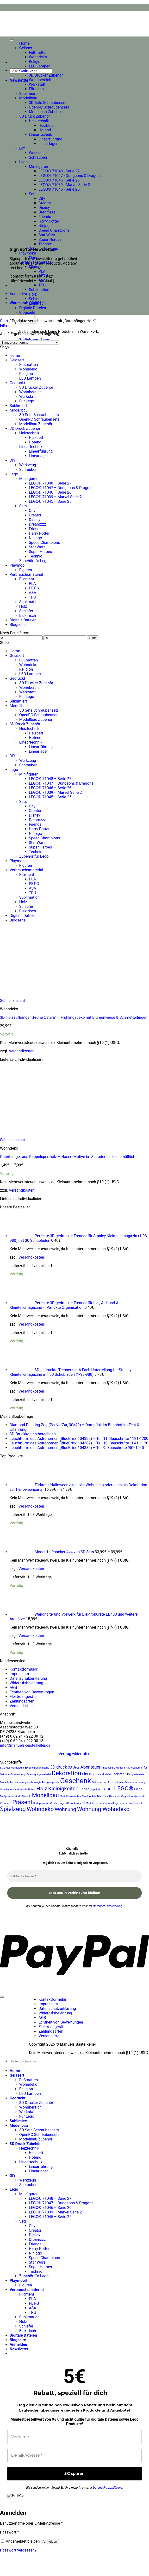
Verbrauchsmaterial (36, 262)
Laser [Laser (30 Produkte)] (107, 1789)
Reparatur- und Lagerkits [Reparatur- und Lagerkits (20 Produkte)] (110, 1803)
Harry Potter (48, 221)
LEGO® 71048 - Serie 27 (59, 171)
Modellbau (28, 98)
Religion (36, 61)
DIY (22, 148)
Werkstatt (37, 84)
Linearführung (50, 139)
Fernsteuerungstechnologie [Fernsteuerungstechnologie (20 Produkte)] (25, 1782)
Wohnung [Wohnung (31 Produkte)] (65, 1809)
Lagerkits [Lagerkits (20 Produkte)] (95, 1789)
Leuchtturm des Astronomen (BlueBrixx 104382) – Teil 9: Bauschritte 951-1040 (77, 1447)
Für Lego (36, 89)
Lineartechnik (40, 134)
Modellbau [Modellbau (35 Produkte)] (45, 1795)
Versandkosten (22, 1051)
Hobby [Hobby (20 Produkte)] (32, 1789)
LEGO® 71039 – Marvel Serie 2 (55, 497)
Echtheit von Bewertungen (32, 1692)
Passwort (9, 2532)
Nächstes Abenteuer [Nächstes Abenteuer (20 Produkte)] (108, 1796)
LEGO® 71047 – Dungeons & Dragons (61, 487)
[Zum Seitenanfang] (2, 1997)
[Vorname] (74, 2437)
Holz (33, 294)
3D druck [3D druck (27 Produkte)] (58, 1767)
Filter (92, 638)
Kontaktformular (23, 1669)
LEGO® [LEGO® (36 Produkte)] (123, 1788)
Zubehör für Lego (43, 248)
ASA (42, 280)
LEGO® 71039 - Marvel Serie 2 (64, 184)
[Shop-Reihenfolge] (29, 342)
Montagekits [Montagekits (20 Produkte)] (89, 1796)
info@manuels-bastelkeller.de (25, 1745)
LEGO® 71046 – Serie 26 (50, 492)
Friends (44, 216)
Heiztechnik (39, 121)
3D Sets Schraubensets (48, 102)
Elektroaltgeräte (23, 1696)
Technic (45, 244)
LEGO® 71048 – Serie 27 (50, 483)
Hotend (44, 130)
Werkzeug (37, 153)
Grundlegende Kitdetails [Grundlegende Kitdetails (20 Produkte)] (13, 1789)
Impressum (19, 1674)
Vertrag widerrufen (74, 1754)
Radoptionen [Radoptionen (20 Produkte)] (40, 1803)
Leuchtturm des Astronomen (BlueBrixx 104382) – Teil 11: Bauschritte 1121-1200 (79, 1438)
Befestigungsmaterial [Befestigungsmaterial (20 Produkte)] (38, 1774)
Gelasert (26, 48)
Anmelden (50, 2541)
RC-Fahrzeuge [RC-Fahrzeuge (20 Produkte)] (57, 1803)
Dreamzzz (47, 212)
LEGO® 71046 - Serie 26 (59, 180)
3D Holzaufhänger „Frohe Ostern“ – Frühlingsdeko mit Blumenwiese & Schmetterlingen (73, 1017)
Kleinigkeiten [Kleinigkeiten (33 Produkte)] (63, 1788)
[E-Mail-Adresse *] (74, 1876)
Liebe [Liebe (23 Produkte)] (138, 1789)
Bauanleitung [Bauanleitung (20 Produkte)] (18, 1774)
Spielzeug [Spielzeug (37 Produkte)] (13, 1809)
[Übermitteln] (11, 77)
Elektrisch (37, 303)
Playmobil (27, 253)
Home (24, 43)
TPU (42, 285)
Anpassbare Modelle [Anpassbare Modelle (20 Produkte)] (113, 1767)
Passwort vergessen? (18, 2550)
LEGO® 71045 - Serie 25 (59, 189)
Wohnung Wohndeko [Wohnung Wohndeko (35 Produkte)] (103, 1809)
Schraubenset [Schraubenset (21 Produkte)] (133, 1803)
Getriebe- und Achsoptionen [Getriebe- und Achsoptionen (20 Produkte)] (108, 1782)
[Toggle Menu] (11, 40)
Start (4, 321)
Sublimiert (28, 93)
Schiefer (36, 299)
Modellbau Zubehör (45, 111)
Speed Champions (54, 230)
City (41, 198)
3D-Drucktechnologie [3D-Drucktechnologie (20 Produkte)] (12, 1767)
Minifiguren (38, 166)
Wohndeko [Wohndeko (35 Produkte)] (40, 1809)
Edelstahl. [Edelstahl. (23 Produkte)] (119, 1774)
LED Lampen (39, 66)
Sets (32, 194)
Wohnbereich (40, 80)
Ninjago (45, 226)
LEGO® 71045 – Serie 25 (50, 501)
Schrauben (38, 157)
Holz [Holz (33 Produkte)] (42, 1788)
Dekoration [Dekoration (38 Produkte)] (66, 1773)
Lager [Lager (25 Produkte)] (84, 1789)
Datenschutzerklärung (28, 1678)
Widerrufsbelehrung (26, 1683)
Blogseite (17, 624)
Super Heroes (50, 239)
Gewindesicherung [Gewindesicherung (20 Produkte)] (135, 1782)
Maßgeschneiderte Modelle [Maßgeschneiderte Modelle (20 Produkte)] (15, 1796)
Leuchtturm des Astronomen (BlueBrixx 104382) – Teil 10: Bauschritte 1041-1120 (79, 1443)
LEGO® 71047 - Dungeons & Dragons (70, 175)
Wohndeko (38, 57)
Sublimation (39, 289)
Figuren (35, 257)
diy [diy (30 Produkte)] (85, 1773)
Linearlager (47, 143)
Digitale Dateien (23, 620)
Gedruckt (27, 70)
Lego (23, 162)
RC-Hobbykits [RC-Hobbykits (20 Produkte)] (73, 1803)
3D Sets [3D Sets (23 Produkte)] (74, 1767)
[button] (19, 80)
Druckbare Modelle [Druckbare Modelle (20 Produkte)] (100, 1774)
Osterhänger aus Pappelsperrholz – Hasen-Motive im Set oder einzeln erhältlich (67, 1156)
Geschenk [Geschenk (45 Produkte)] (75, 1781)
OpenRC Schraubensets (49, 107)
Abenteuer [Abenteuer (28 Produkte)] (91, 1767)
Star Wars (46, 235)
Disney (44, 207)
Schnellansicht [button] (12, 1000)
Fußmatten (38, 52)
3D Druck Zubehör (34, 116)
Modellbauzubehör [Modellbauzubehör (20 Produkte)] (70, 1796)
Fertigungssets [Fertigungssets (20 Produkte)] (50, 1782)
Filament (36, 267)
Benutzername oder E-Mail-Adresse (31, 2523)
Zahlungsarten (22, 1701)
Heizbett (45, 125)
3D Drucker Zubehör (46, 75)
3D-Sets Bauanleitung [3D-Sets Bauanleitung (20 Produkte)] (37, 1767)
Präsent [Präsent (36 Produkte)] (22, 1802)
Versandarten (21, 1705)
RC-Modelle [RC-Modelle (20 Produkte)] (88, 1803)
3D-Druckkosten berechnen (33, 1434)
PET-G (43, 276)
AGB (13, 1687)
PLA (41, 271)
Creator (44, 203)
